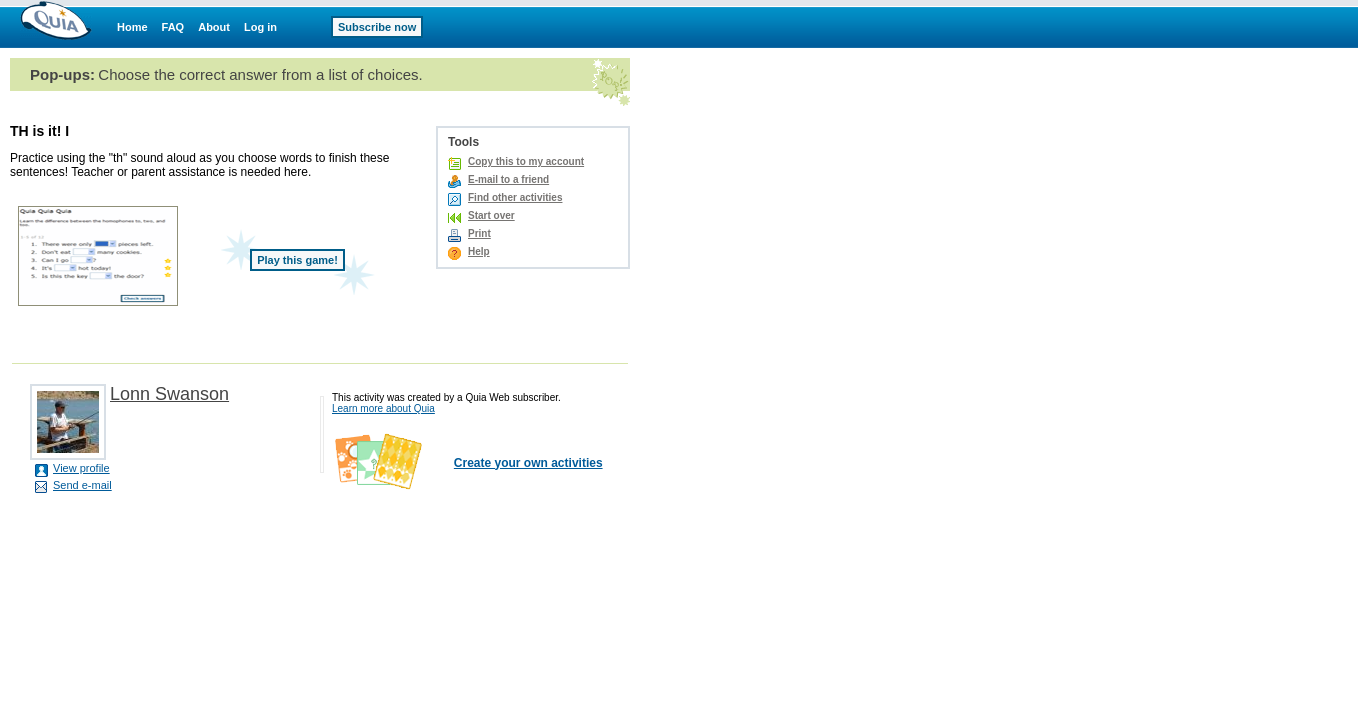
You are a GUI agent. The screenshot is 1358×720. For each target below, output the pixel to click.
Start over (491, 215)
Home (132, 27)
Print (479, 233)
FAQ (173, 27)
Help (479, 251)
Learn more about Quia (383, 408)
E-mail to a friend (508, 179)
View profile (81, 468)
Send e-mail (82, 485)
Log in (260, 27)
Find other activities (515, 197)
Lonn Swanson (169, 394)
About (214, 27)
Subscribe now (377, 27)
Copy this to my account (526, 161)
